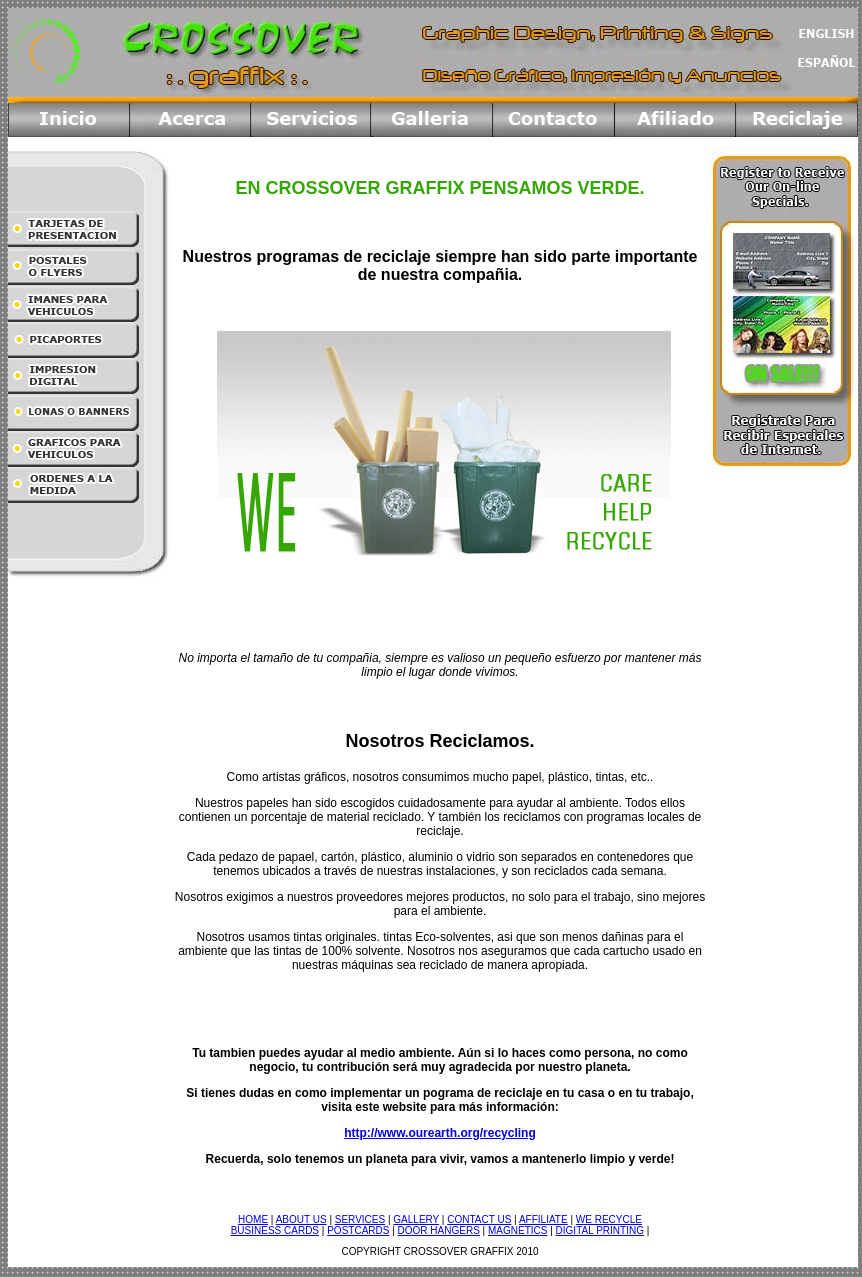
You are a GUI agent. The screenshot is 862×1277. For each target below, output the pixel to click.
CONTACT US (479, 1219)
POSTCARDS (358, 1230)
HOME (253, 1219)
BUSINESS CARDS (275, 1230)
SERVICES (360, 1219)
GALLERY (416, 1219)
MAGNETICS (517, 1230)
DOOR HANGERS (439, 1230)
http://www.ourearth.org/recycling (440, 1133)
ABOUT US (301, 1219)
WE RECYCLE (609, 1219)
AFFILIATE (543, 1219)
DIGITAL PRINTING (600, 1230)
